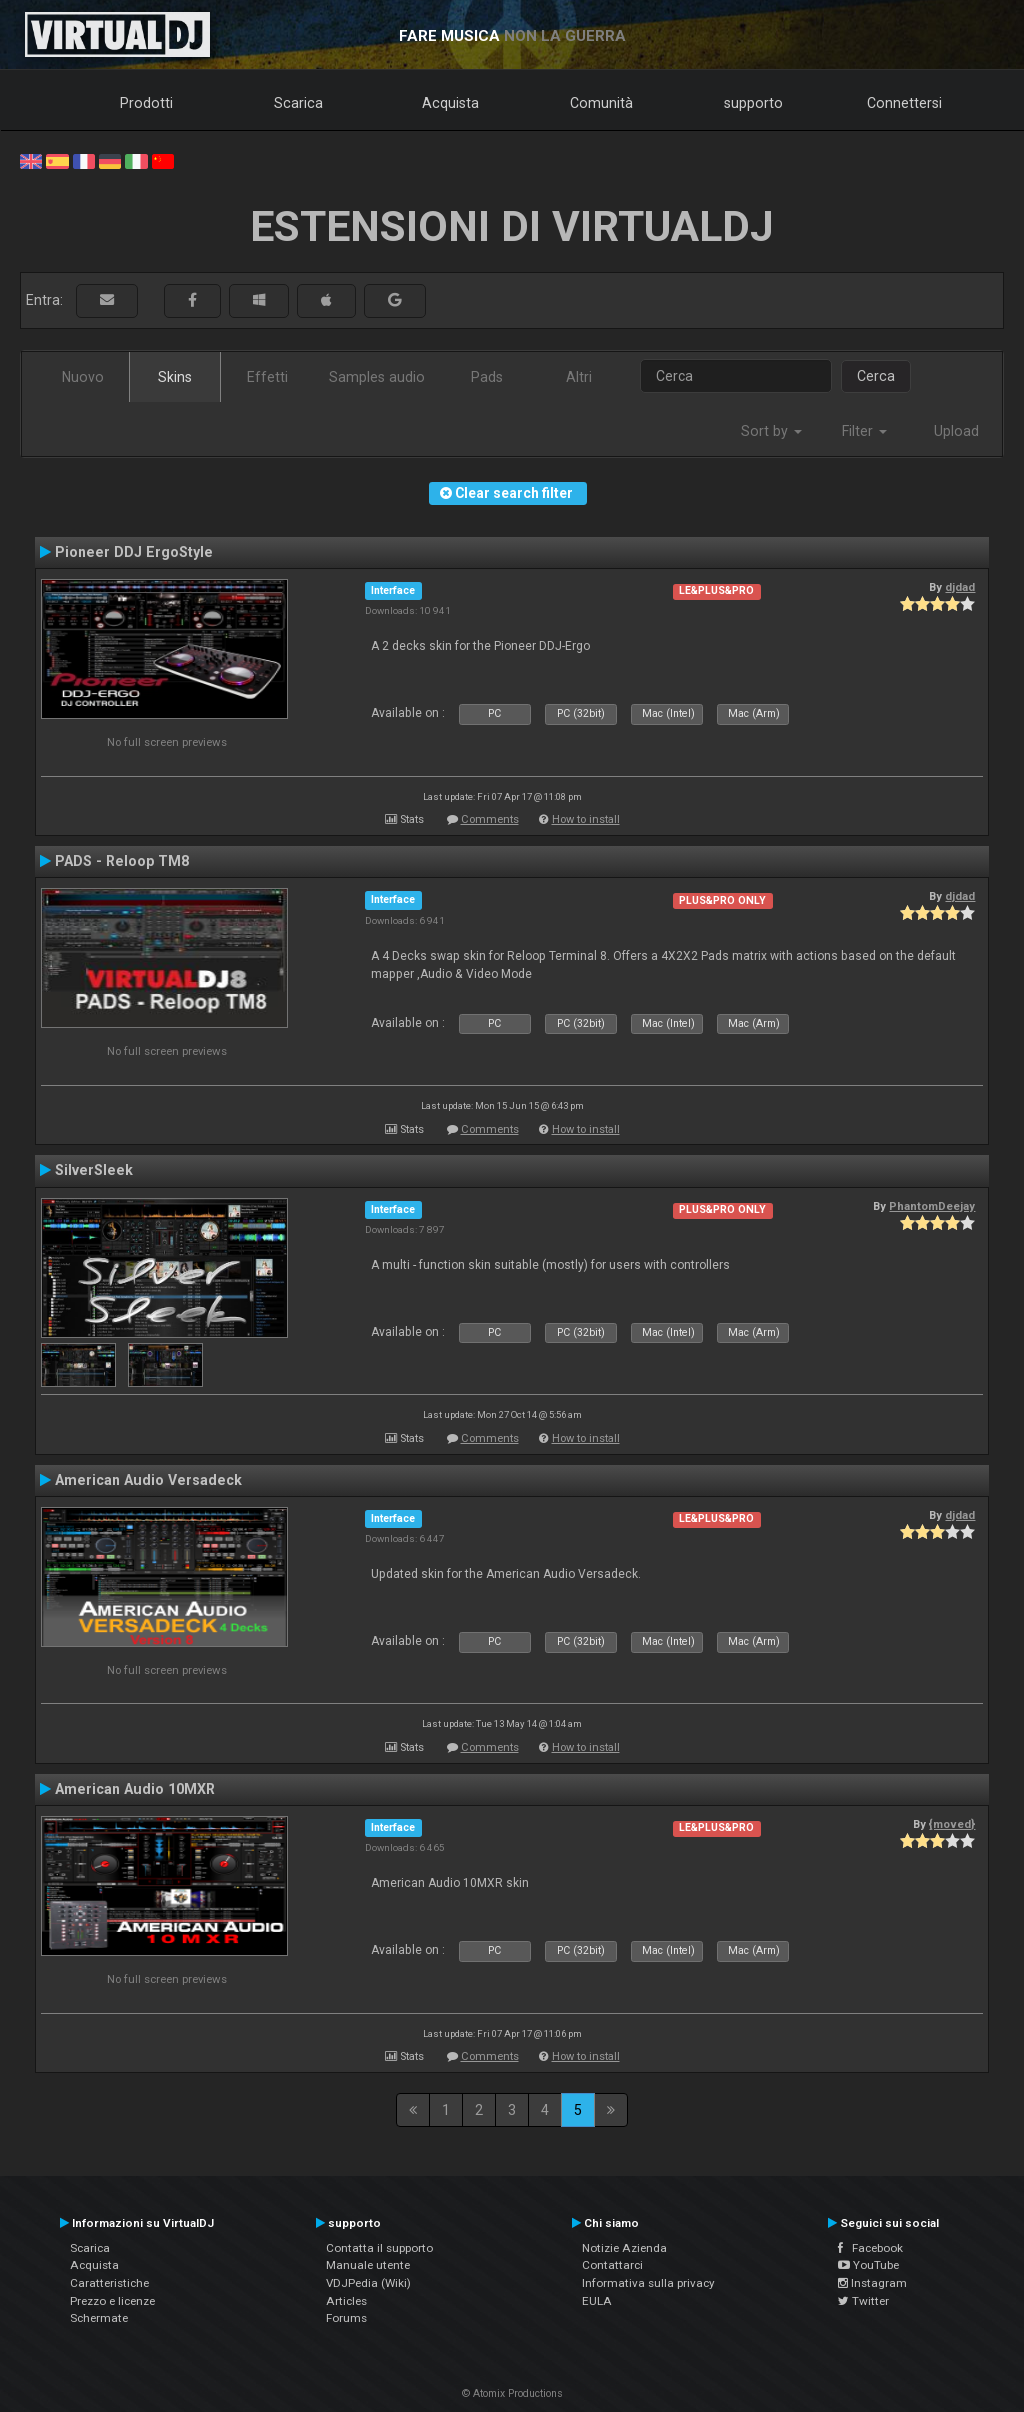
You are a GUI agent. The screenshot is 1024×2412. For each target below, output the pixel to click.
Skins (175, 377)
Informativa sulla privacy (648, 2283)
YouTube (868, 2265)
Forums (346, 2318)
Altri (579, 377)
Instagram (872, 2283)
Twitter (863, 2301)
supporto (753, 103)
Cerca (876, 376)
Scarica (298, 103)
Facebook (870, 2248)
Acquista (450, 103)
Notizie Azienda (624, 2248)
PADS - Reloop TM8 (122, 861)
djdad (960, 587)
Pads (487, 377)
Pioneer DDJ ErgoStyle (134, 552)
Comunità (601, 103)
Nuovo (83, 377)
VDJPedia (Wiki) (368, 2283)
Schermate (99, 2318)
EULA (597, 2301)
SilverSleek (94, 1170)
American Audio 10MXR (135, 1789)
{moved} (952, 1824)
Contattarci (612, 2265)
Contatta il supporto (379, 2248)
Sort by (771, 431)
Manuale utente (368, 2265)
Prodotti (146, 103)
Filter (864, 431)
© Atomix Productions (512, 2393)
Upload (956, 431)
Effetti (267, 377)
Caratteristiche (109, 2283)
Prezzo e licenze (112, 2301)
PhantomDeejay (932, 1206)
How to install (586, 819)
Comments (490, 819)
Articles (346, 2301)
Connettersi (904, 103)
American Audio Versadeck (148, 1480)
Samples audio (377, 377)
